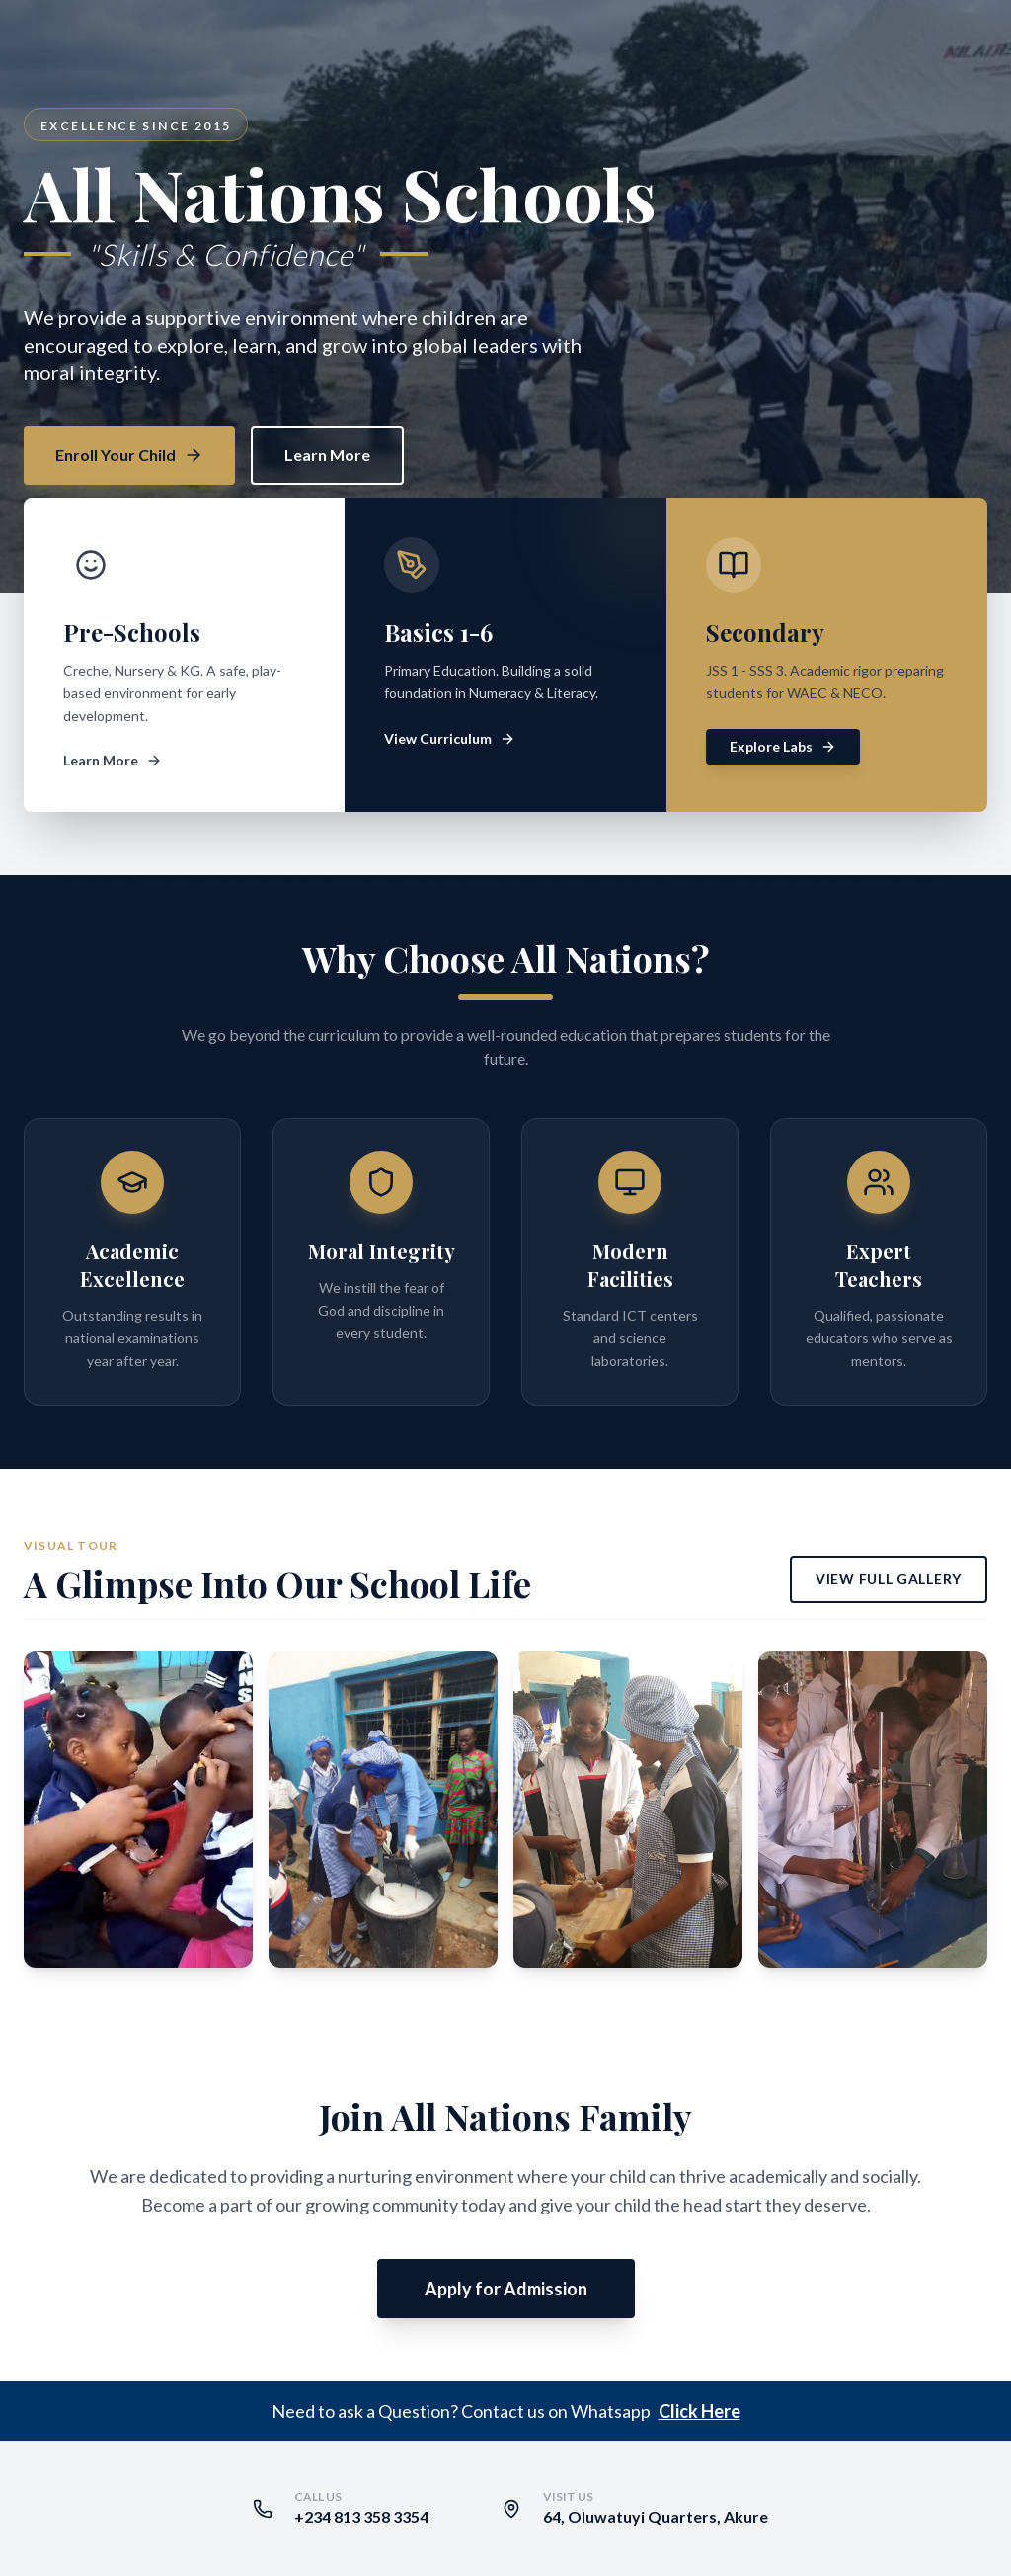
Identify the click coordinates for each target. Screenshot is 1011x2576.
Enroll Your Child (129, 455)
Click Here (699, 2411)
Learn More (327, 454)
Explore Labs (783, 746)
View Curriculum (449, 738)
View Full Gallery (889, 1578)
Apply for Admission (506, 2288)
